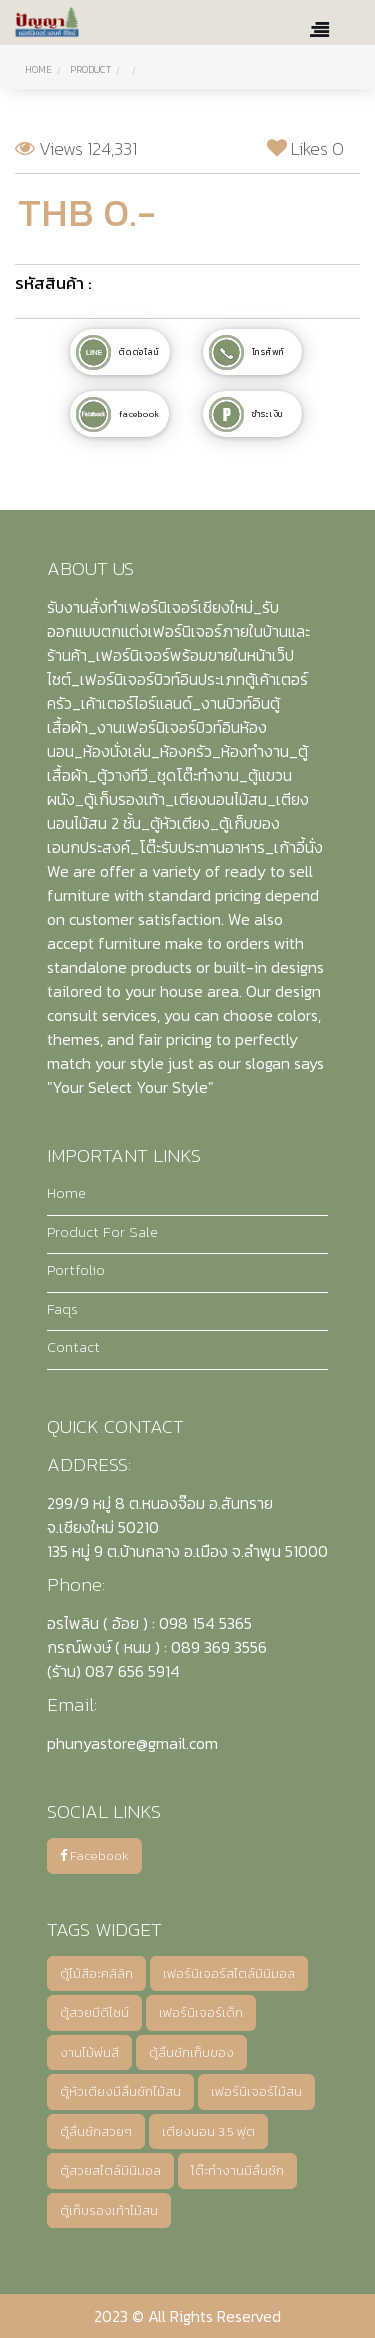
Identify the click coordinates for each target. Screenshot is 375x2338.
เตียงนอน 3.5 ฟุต (208, 2131)
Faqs (62, 1309)
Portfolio (76, 1270)
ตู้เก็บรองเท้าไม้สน (109, 2210)
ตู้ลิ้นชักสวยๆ (96, 2131)
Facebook (94, 1855)
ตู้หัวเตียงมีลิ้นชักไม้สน (120, 2091)
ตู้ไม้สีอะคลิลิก (96, 1973)
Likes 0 (305, 148)
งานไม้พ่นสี (89, 2052)
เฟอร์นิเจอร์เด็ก (201, 2012)
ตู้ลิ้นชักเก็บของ (191, 2052)
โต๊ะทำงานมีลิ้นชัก (237, 2170)
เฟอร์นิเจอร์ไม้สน (256, 2091)
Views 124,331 (76, 148)
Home (38, 69)
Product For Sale (102, 1232)
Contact (73, 1347)
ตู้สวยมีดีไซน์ (94, 2012)
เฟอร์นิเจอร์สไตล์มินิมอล (229, 1973)
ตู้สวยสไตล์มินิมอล (110, 2170)
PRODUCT (90, 69)
